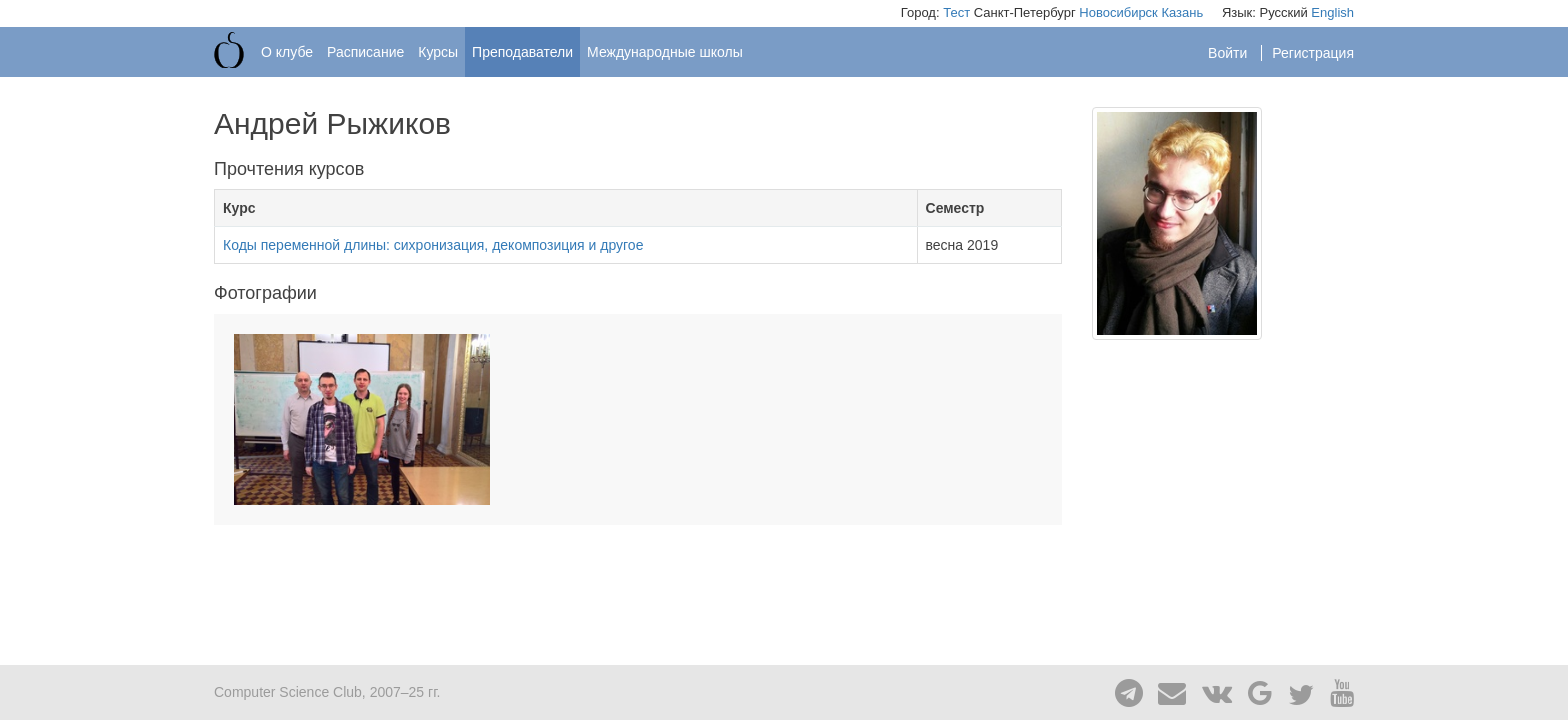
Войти (1229, 53)
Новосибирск (1118, 12)
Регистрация (1313, 53)
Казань (1182, 12)
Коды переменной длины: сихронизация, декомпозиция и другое (433, 245)
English (1332, 12)
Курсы (438, 52)
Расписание (365, 52)
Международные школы (665, 52)
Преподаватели (522, 52)
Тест (956, 12)
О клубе (287, 52)
